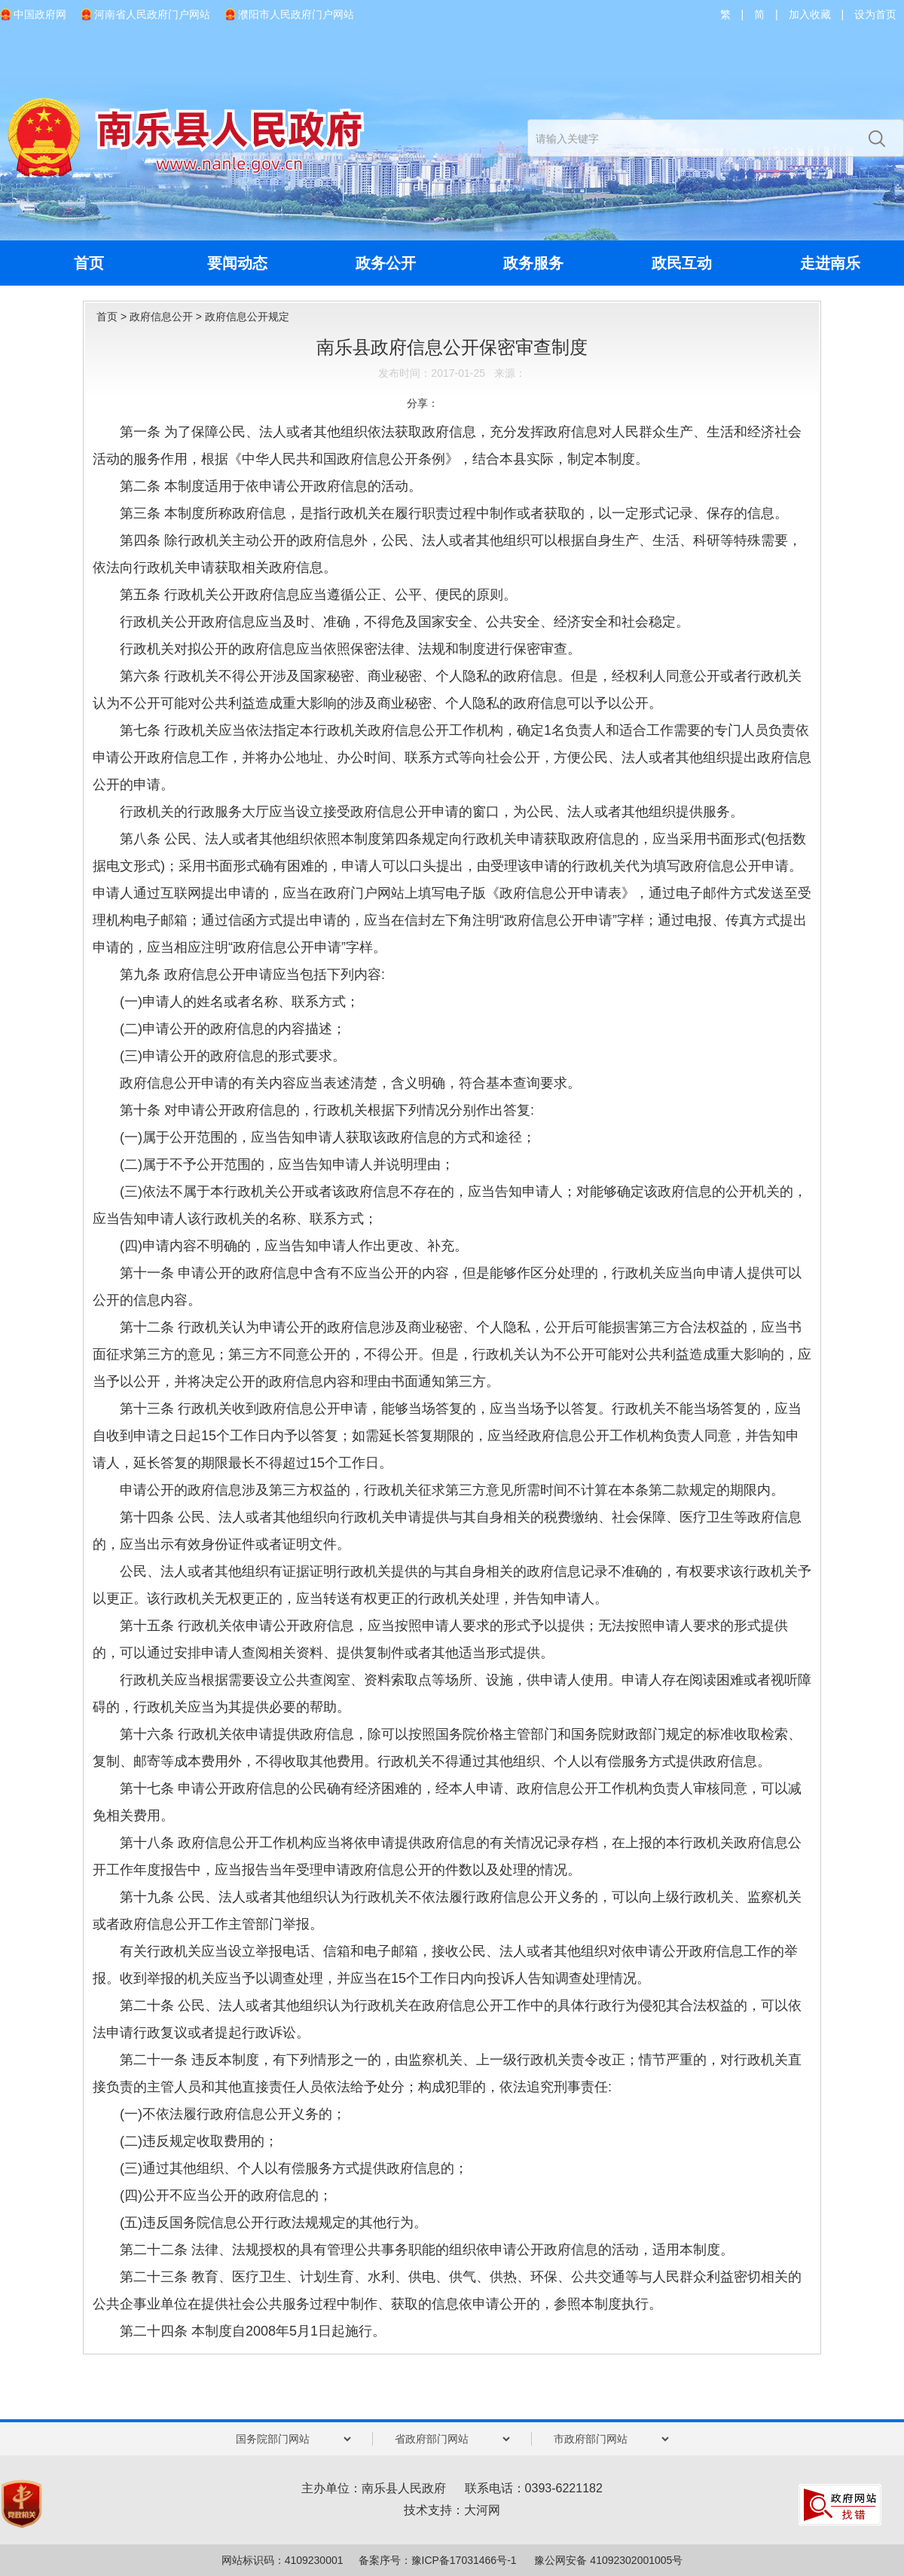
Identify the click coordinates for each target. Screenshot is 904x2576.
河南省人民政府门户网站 (152, 14)
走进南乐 (830, 263)
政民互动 (682, 263)
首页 (89, 263)
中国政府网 (40, 14)
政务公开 (386, 263)
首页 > (113, 317)
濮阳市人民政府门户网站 (296, 14)
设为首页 (875, 14)
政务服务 (533, 263)
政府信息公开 (161, 317)
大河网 (482, 2510)
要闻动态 (237, 263)
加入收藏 (810, 14)
